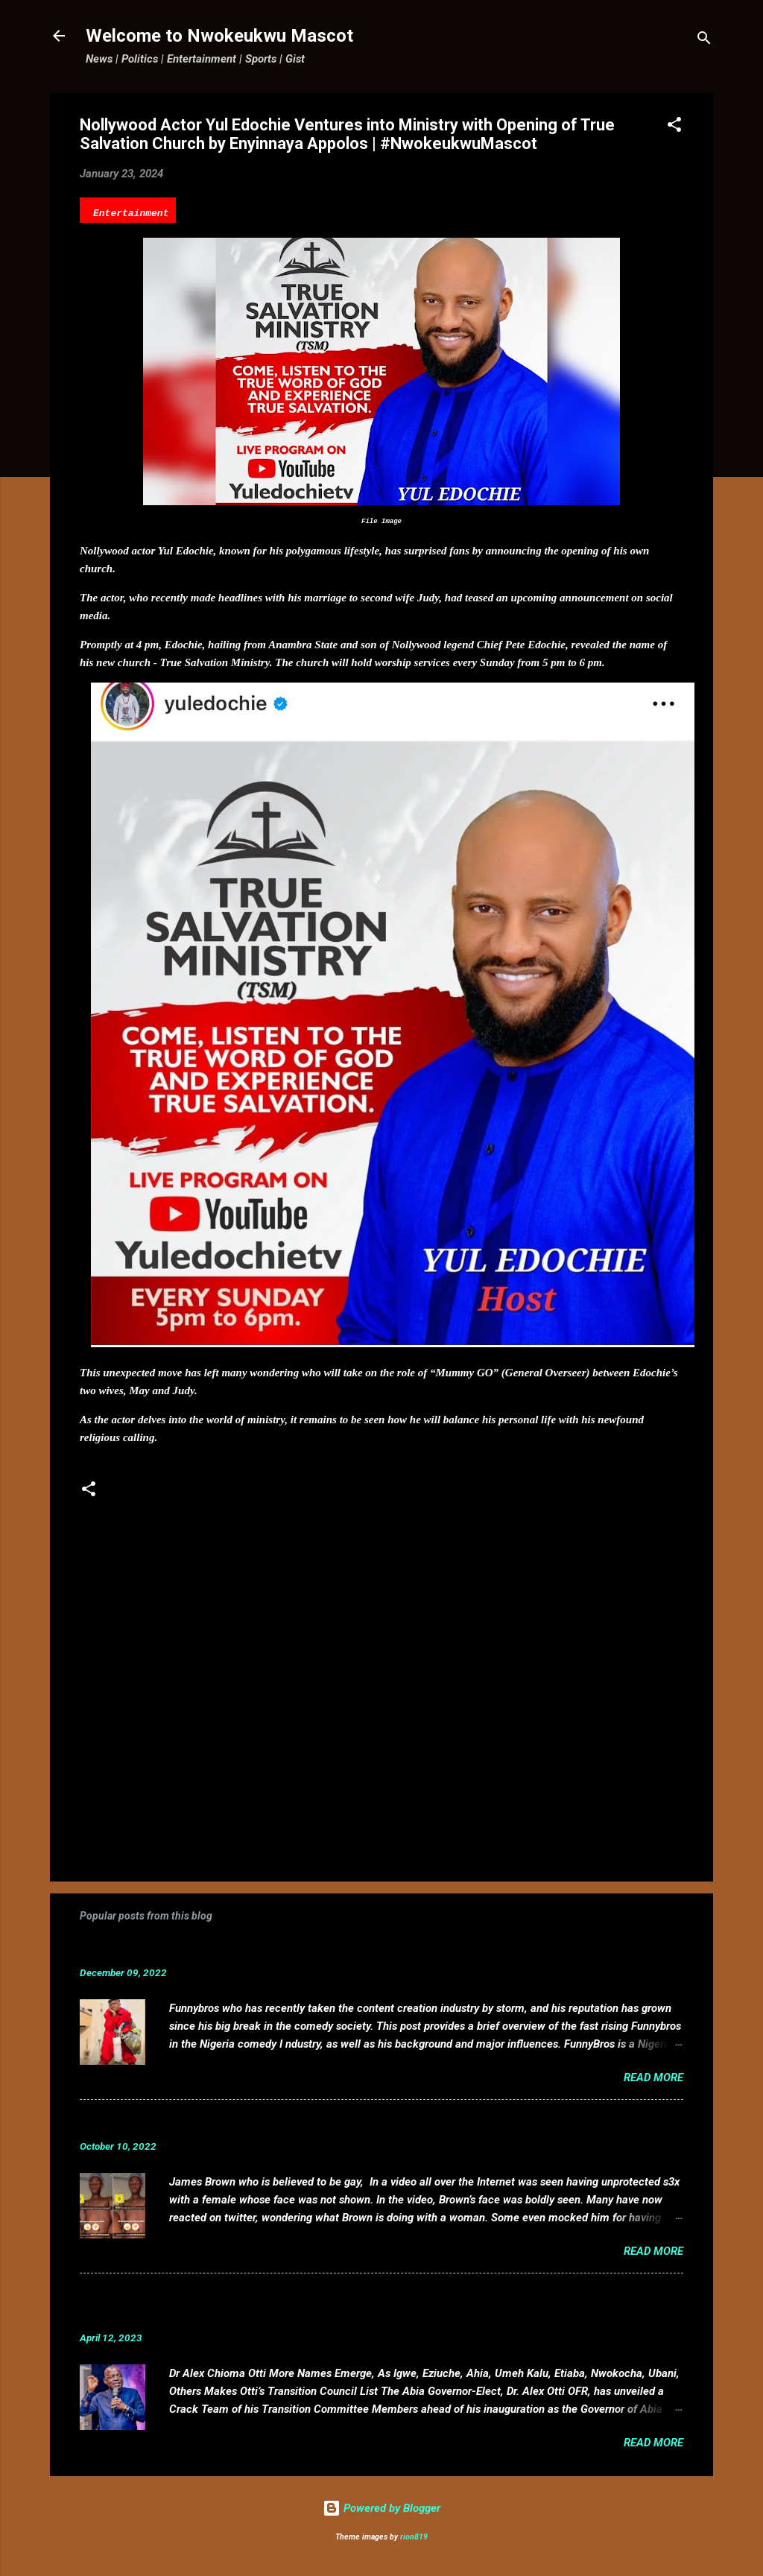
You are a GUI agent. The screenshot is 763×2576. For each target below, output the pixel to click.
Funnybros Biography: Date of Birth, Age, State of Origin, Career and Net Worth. (323, 1950)
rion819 (414, 2537)
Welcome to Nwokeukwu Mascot (219, 35)
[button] (674, 127)
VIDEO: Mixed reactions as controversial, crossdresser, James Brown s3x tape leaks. (339, 2123)
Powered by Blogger (381, 2508)
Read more (653, 2077)
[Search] (704, 40)
